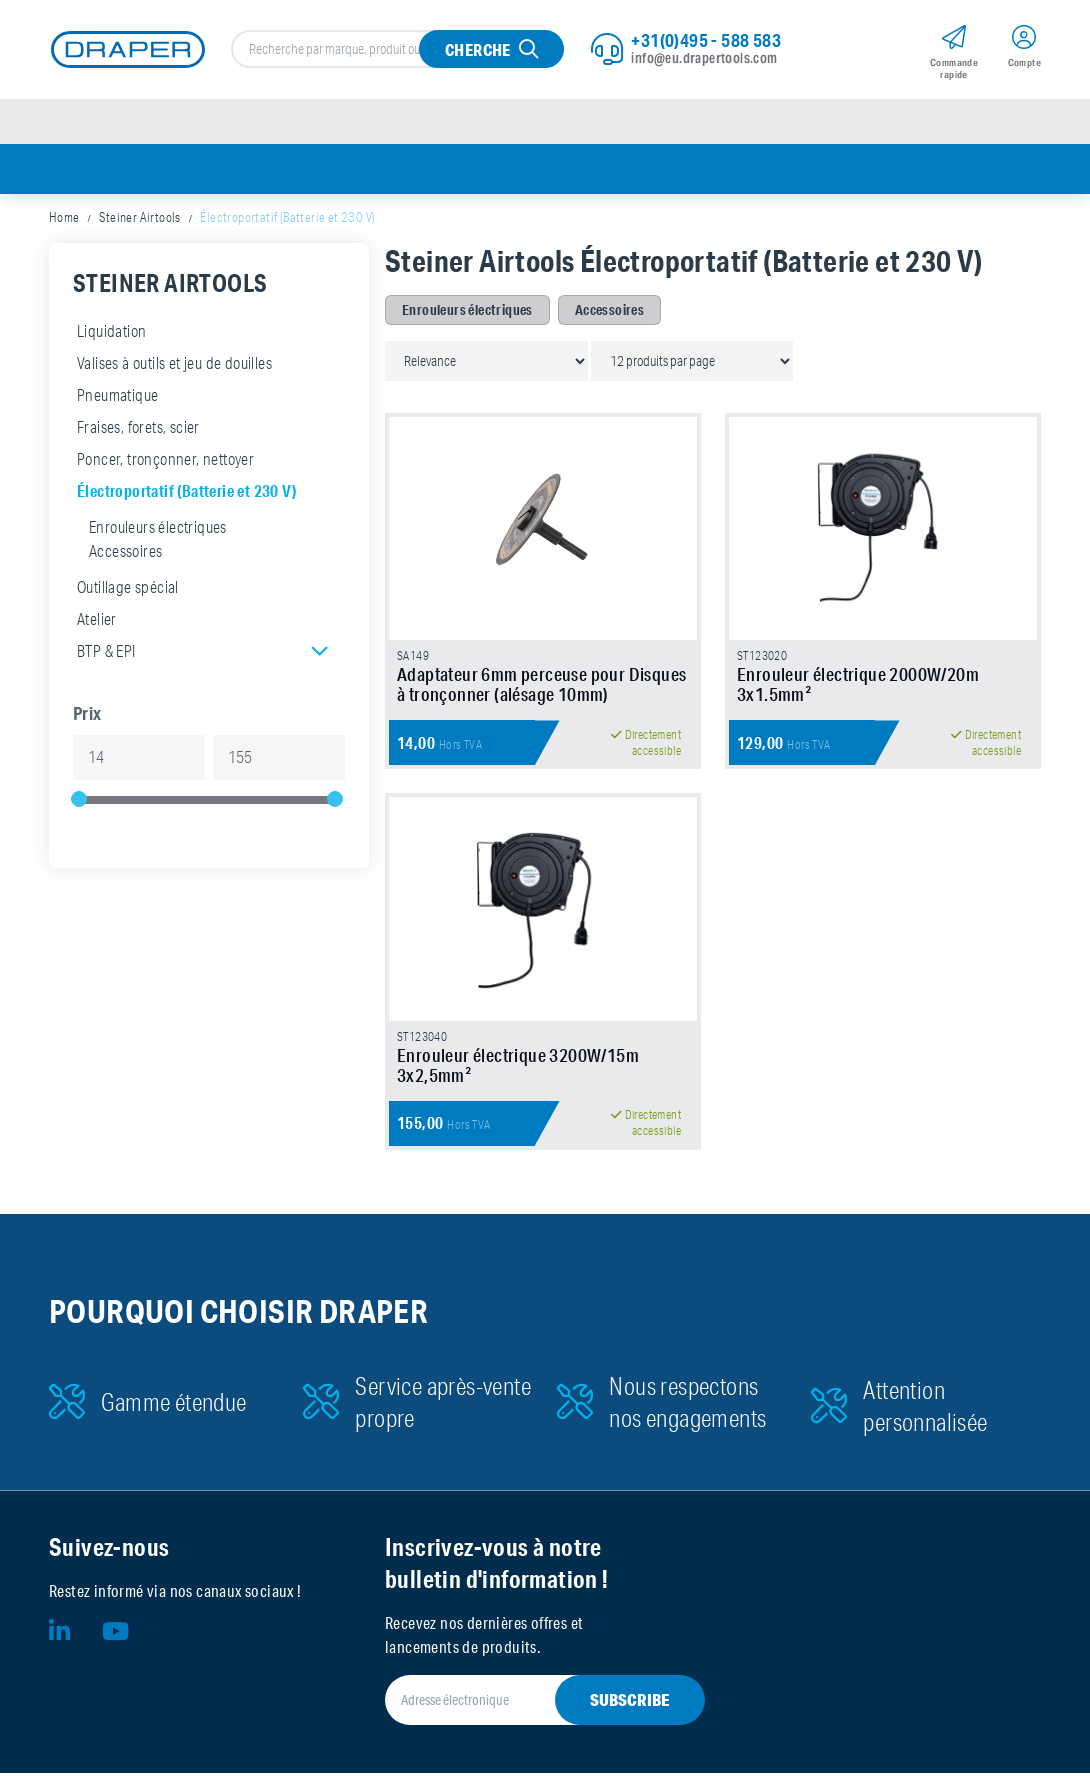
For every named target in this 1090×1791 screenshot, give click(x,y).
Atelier (97, 622)
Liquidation (111, 334)
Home (64, 220)
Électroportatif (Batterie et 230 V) (186, 493)
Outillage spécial (128, 590)
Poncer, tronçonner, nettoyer (165, 462)
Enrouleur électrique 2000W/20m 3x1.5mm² (858, 695)
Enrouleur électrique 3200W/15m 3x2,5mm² (518, 1083)
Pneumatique (117, 398)
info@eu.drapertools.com (704, 59)
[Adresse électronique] (521, 1718)
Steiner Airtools (139, 220)
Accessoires (125, 554)
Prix (87, 716)
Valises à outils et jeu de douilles (174, 366)
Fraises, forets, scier (138, 430)
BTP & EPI (106, 654)
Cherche (478, 50)
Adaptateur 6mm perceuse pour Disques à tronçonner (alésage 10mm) (541, 695)
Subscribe (630, 1717)
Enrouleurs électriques (158, 530)
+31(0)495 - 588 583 (706, 41)
